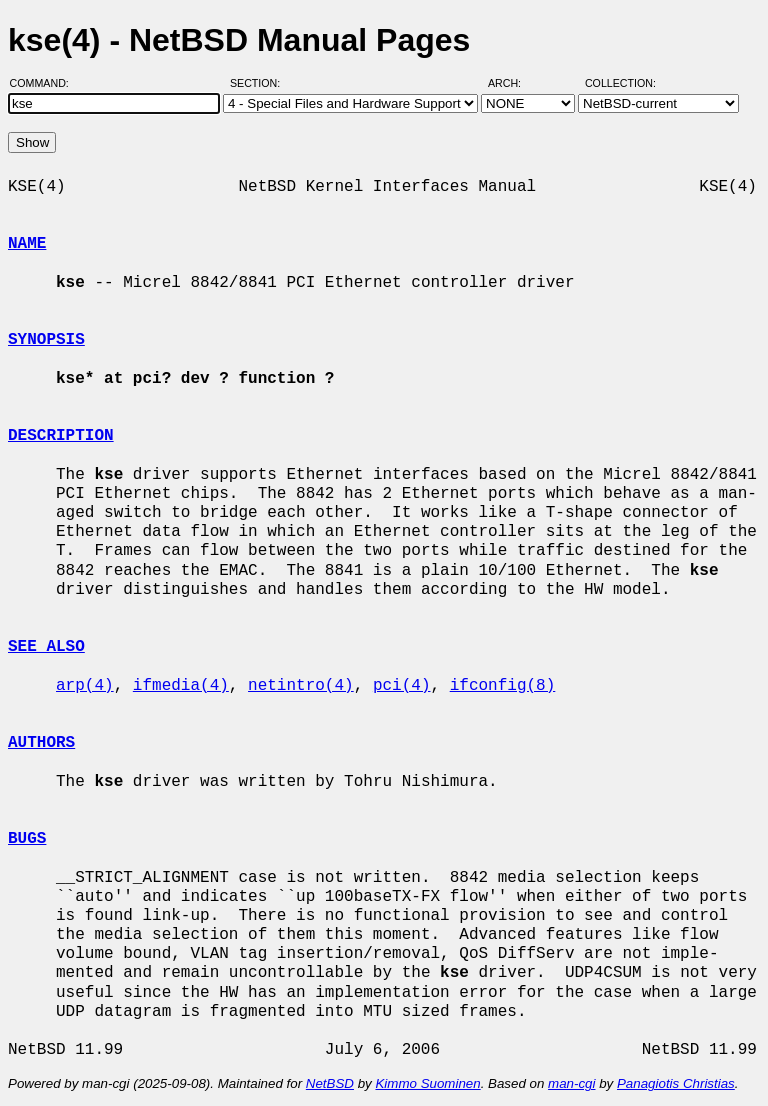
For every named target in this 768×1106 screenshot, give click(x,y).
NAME (27, 244)
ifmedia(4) (181, 686)
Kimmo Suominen (427, 1083)
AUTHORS (41, 743)
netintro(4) (301, 686)
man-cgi (571, 1083)
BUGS (27, 839)
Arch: (513, 83)
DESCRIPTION (61, 436)
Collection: (620, 83)
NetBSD (330, 1083)
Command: (45, 83)
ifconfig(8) (503, 686)
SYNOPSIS (46, 340)
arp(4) (85, 686)
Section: (259, 83)
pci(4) (402, 686)
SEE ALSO (46, 647)
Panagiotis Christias (676, 1083)
